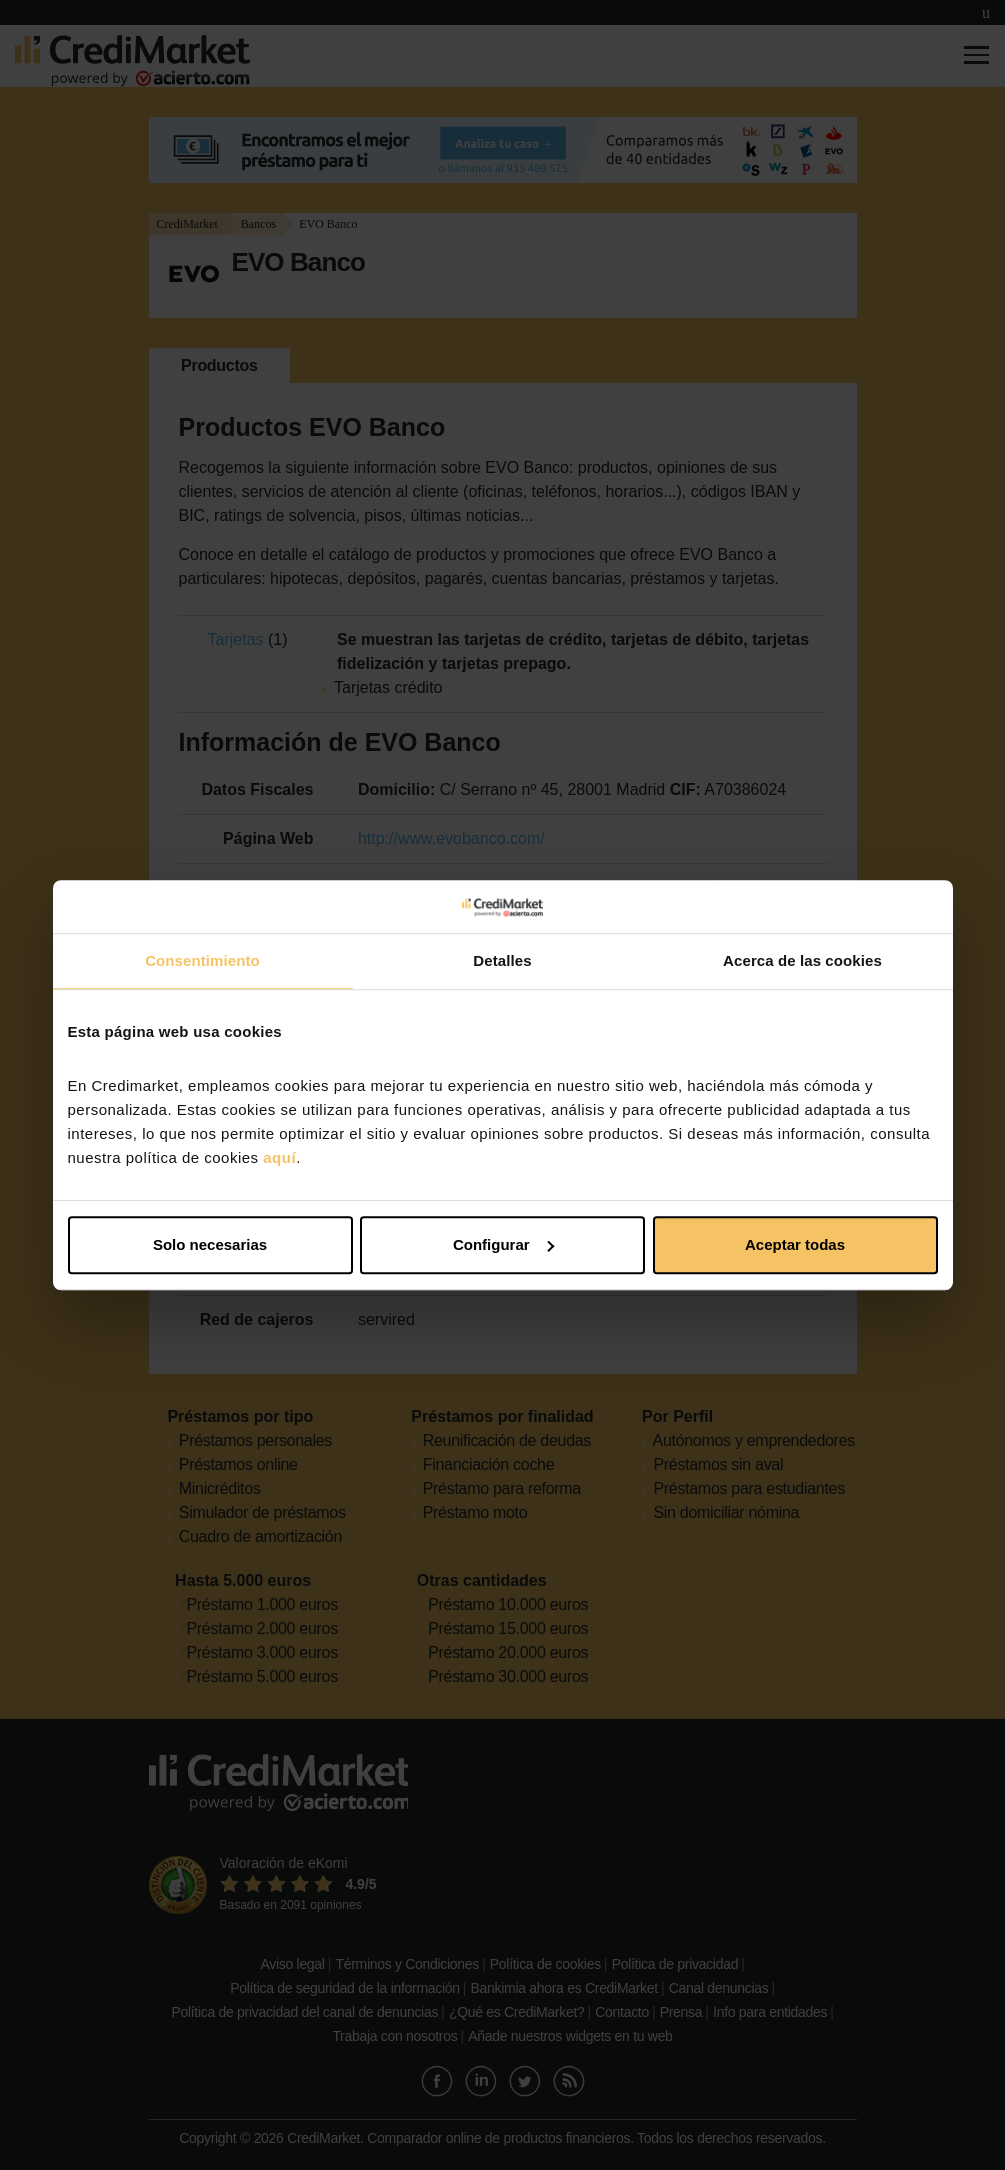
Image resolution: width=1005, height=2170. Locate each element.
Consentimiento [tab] (202, 960)
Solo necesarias (210, 1244)
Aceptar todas (795, 1244)
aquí (279, 1157)
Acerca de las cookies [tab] (802, 960)
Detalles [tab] (502, 960)
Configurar (503, 1244)
